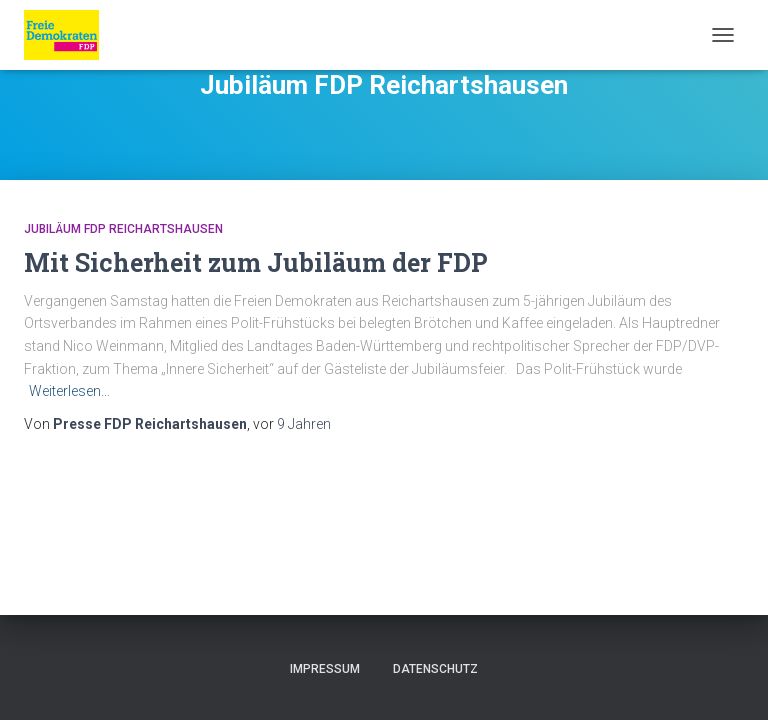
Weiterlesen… (69, 391)
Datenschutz (435, 669)
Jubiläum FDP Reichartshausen (123, 229)
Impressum (325, 669)
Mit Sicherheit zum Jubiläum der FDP (256, 262)
